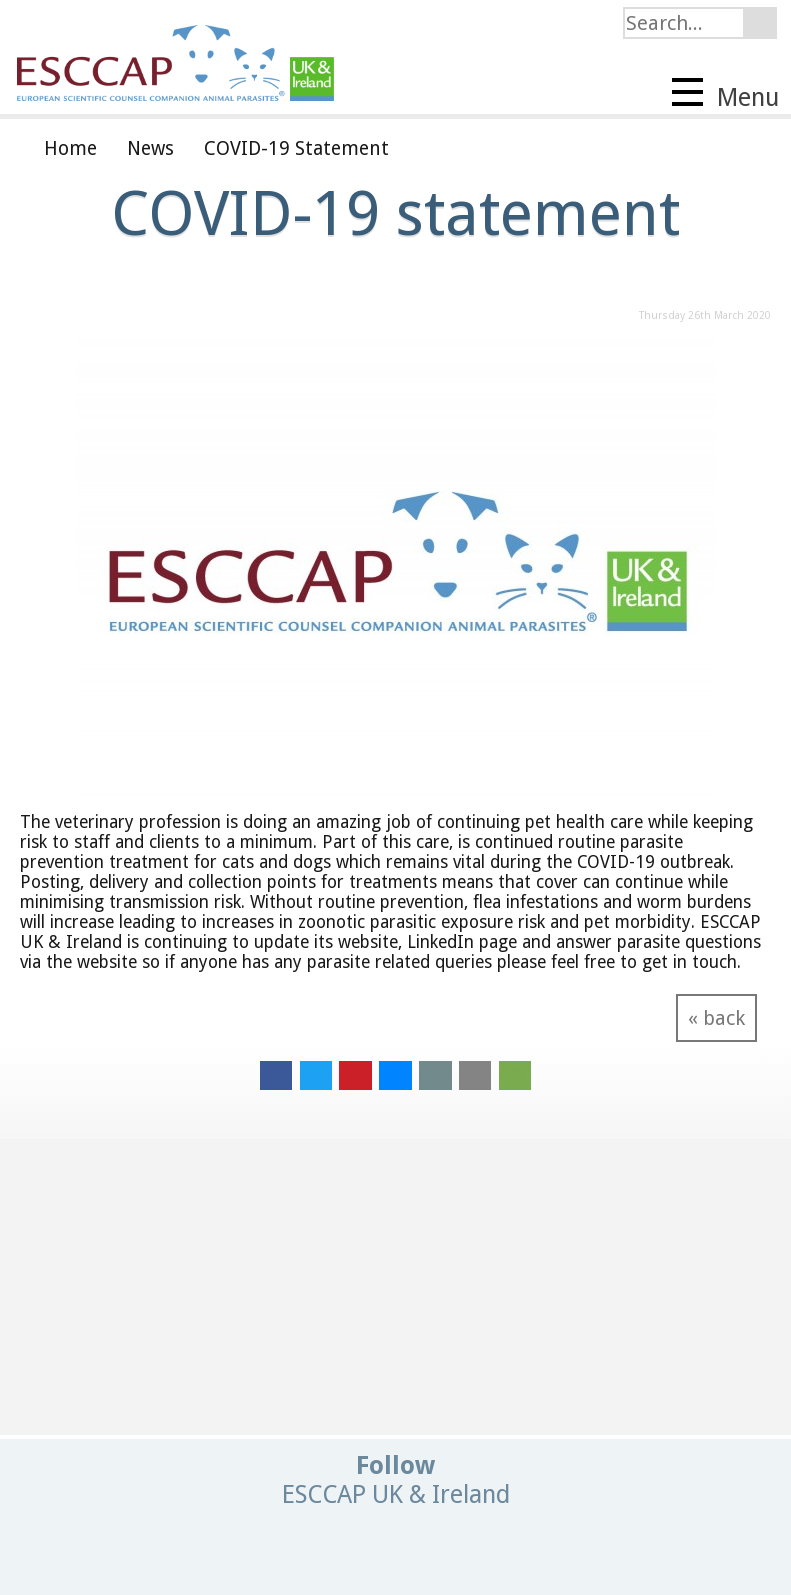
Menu (725, 95)
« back (716, 1018)
